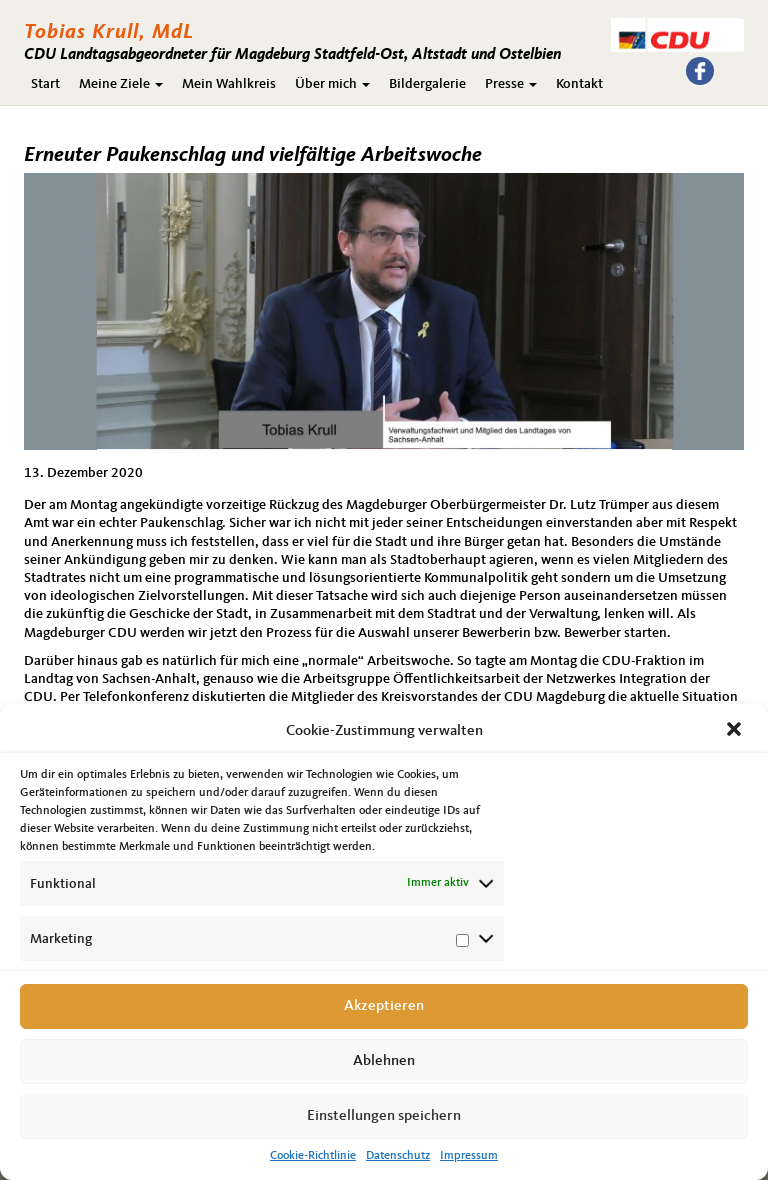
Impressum (469, 1156)
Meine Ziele (121, 84)
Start (45, 84)
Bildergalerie (427, 84)
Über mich (332, 84)
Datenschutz (398, 1156)
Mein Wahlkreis (229, 84)
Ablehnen (384, 1061)
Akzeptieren (384, 1006)
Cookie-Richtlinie (313, 1156)
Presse (511, 84)
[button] (736, 731)
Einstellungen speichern (384, 1116)
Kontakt (579, 84)
